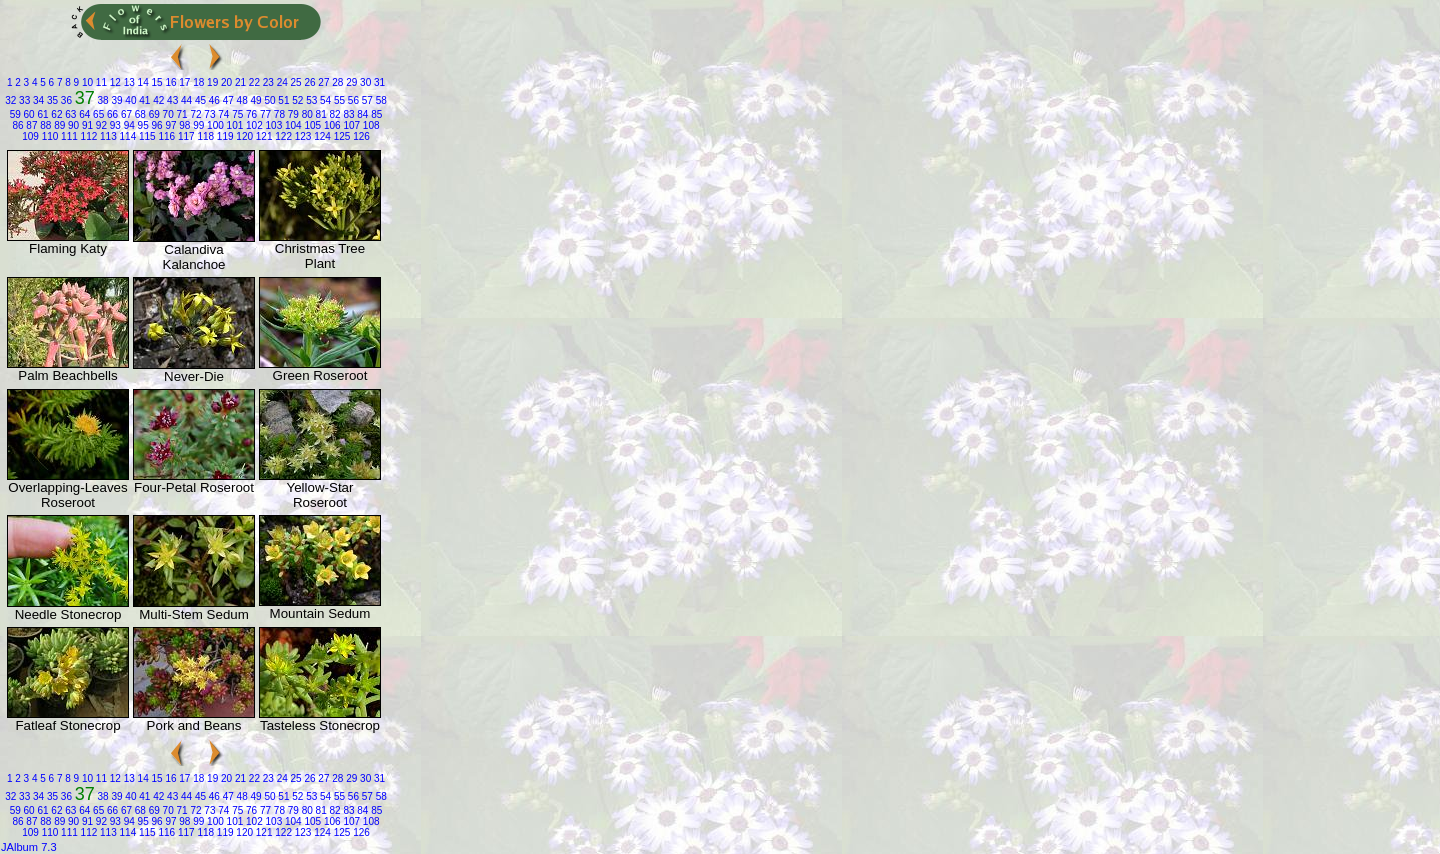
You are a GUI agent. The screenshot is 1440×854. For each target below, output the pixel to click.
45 (199, 100)
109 (30, 136)
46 (213, 100)
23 (267, 82)
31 (378, 82)
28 (337, 82)
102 (252, 125)
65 (97, 114)
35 (51, 100)
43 (171, 100)
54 (324, 100)
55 (338, 100)
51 (283, 100)
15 (156, 82)
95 (142, 125)
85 (375, 114)
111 (67, 136)
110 (48, 136)
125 (340, 136)
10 (86, 82)
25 (295, 82)
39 (116, 100)
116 (165, 136)
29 (350, 82)
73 (209, 114)
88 (44, 125)
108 (369, 125)
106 (330, 125)
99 (197, 125)
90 (72, 125)
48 (241, 100)
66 (111, 114)
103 (272, 125)
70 (167, 114)
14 (142, 82)
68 (139, 114)
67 (125, 114)
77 (264, 114)
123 (301, 136)
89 (58, 125)
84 (362, 114)
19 (211, 82)
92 (100, 125)
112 (87, 136)
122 (281, 136)
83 (348, 114)
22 (253, 82)
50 (269, 100)
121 (262, 136)
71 (181, 114)
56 (352, 100)
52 (296, 100)
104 (291, 125)
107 (350, 125)
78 (278, 114)
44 (185, 100)
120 (243, 136)
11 (100, 82)
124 (320, 136)
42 (157, 100)
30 (364, 82)
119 (223, 136)
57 (366, 100)
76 (250, 114)
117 (184, 136)
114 (126, 136)
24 (281, 82)
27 (323, 82)
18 (197, 82)
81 (320, 114)
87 (31, 125)
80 (306, 114)
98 (184, 125)
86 (17, 125)
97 (170, 125)
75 (236, 114)
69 (153, 114)
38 (102, 100)
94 (128, 125)
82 (334, 114)
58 (380, 100)
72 (195, 114)
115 (145, 136)
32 (10, 100)
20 (225, 82)
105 (311, 125)
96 (156, 125)
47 (227, 100)
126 (359, 136)
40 (130, 100)
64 (83, 114)
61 (42, 114)
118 (204, 136)
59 (15, 114)
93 (114, 125)
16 (170, 82)
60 (28, 114)
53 (310, 100)
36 (65, 100)
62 (56, 114)
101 (233, 125)
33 (23, 100)
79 (292, 114)
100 (213, 125)
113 (106, 136)
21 (239, 82)
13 (128, 82)
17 (184, 82)
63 (70, 114)
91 (86, 125)
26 (309, 82)
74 (222, 114)
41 (143, 100)
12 (114, 82)
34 (37, 100)
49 (255, 100)
